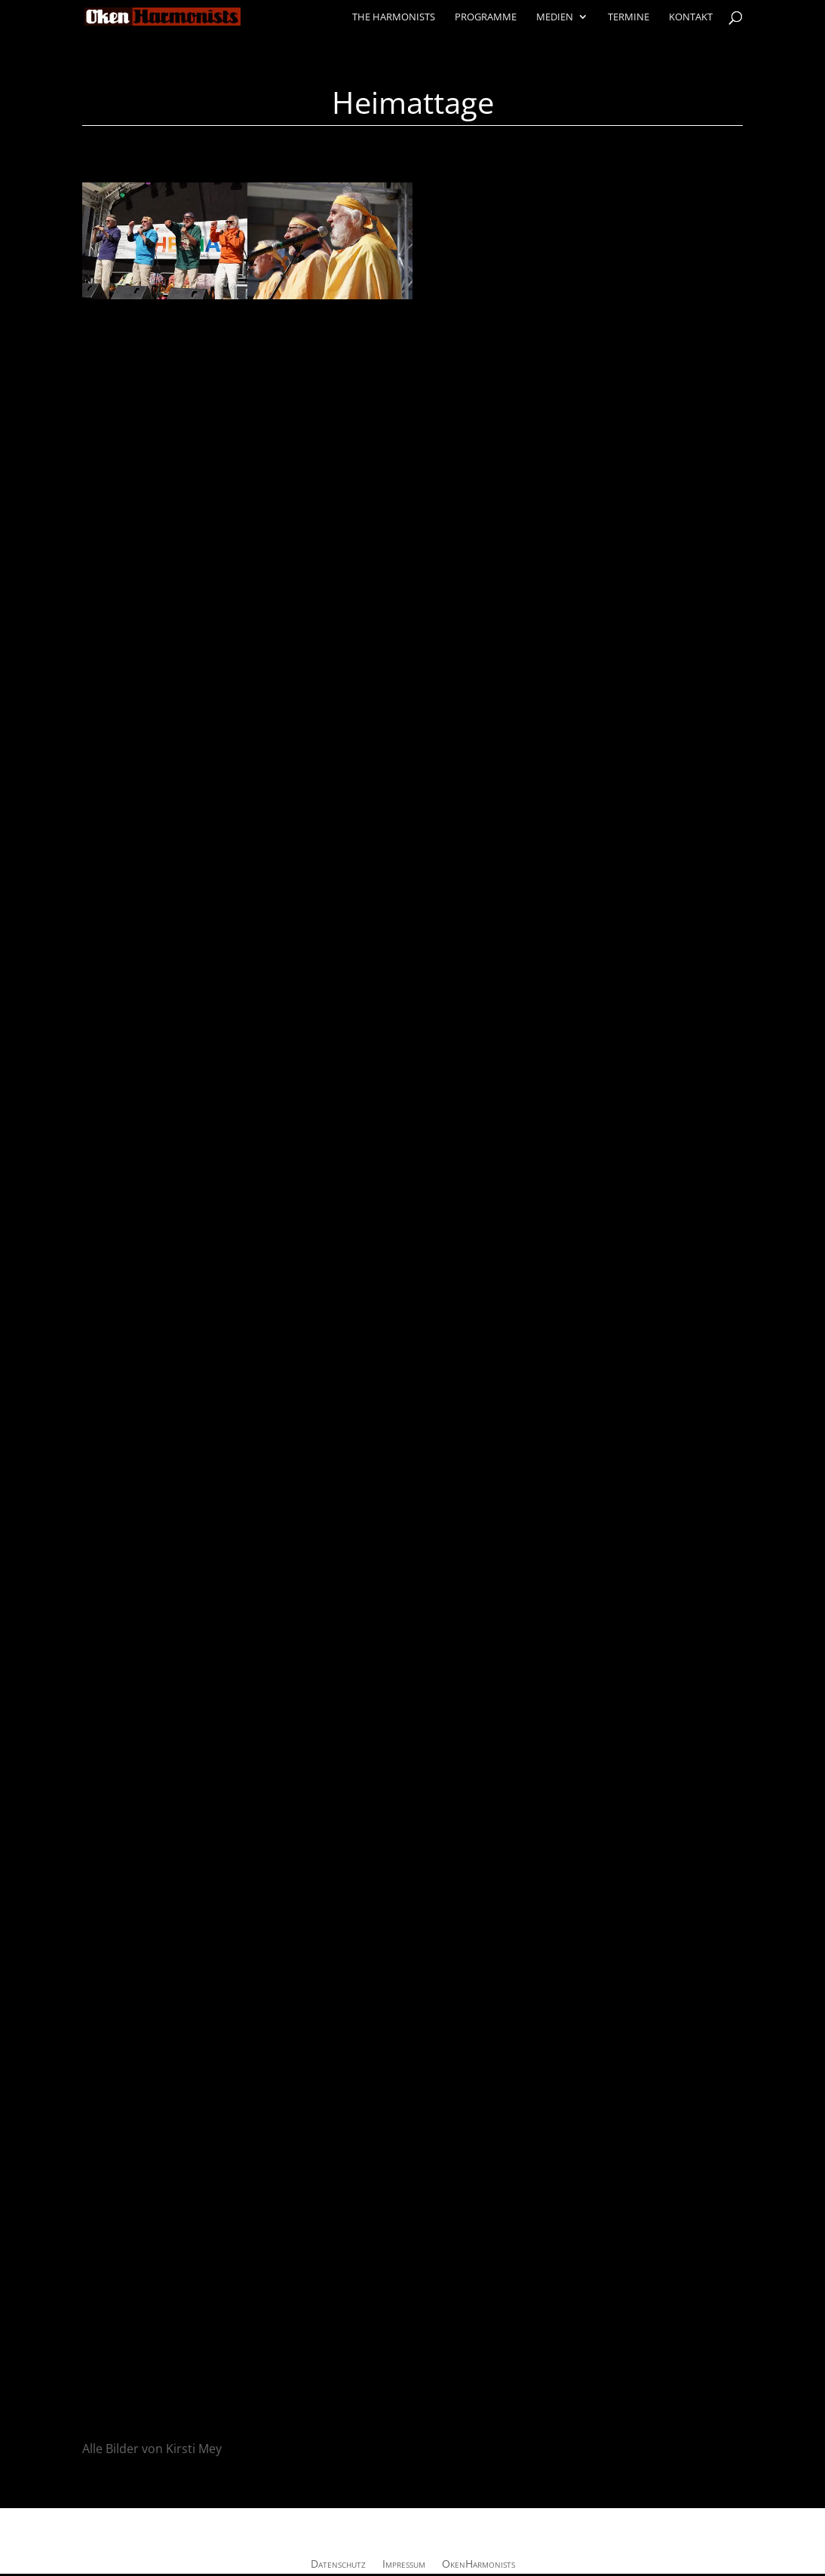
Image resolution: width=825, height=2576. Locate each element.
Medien (554, 17)
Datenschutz (338, 2565)
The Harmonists (393, 17)
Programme (486, 17)
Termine (628, 17)
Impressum (403, 2565)
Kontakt (691, 17)
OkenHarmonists (478, 2565)
